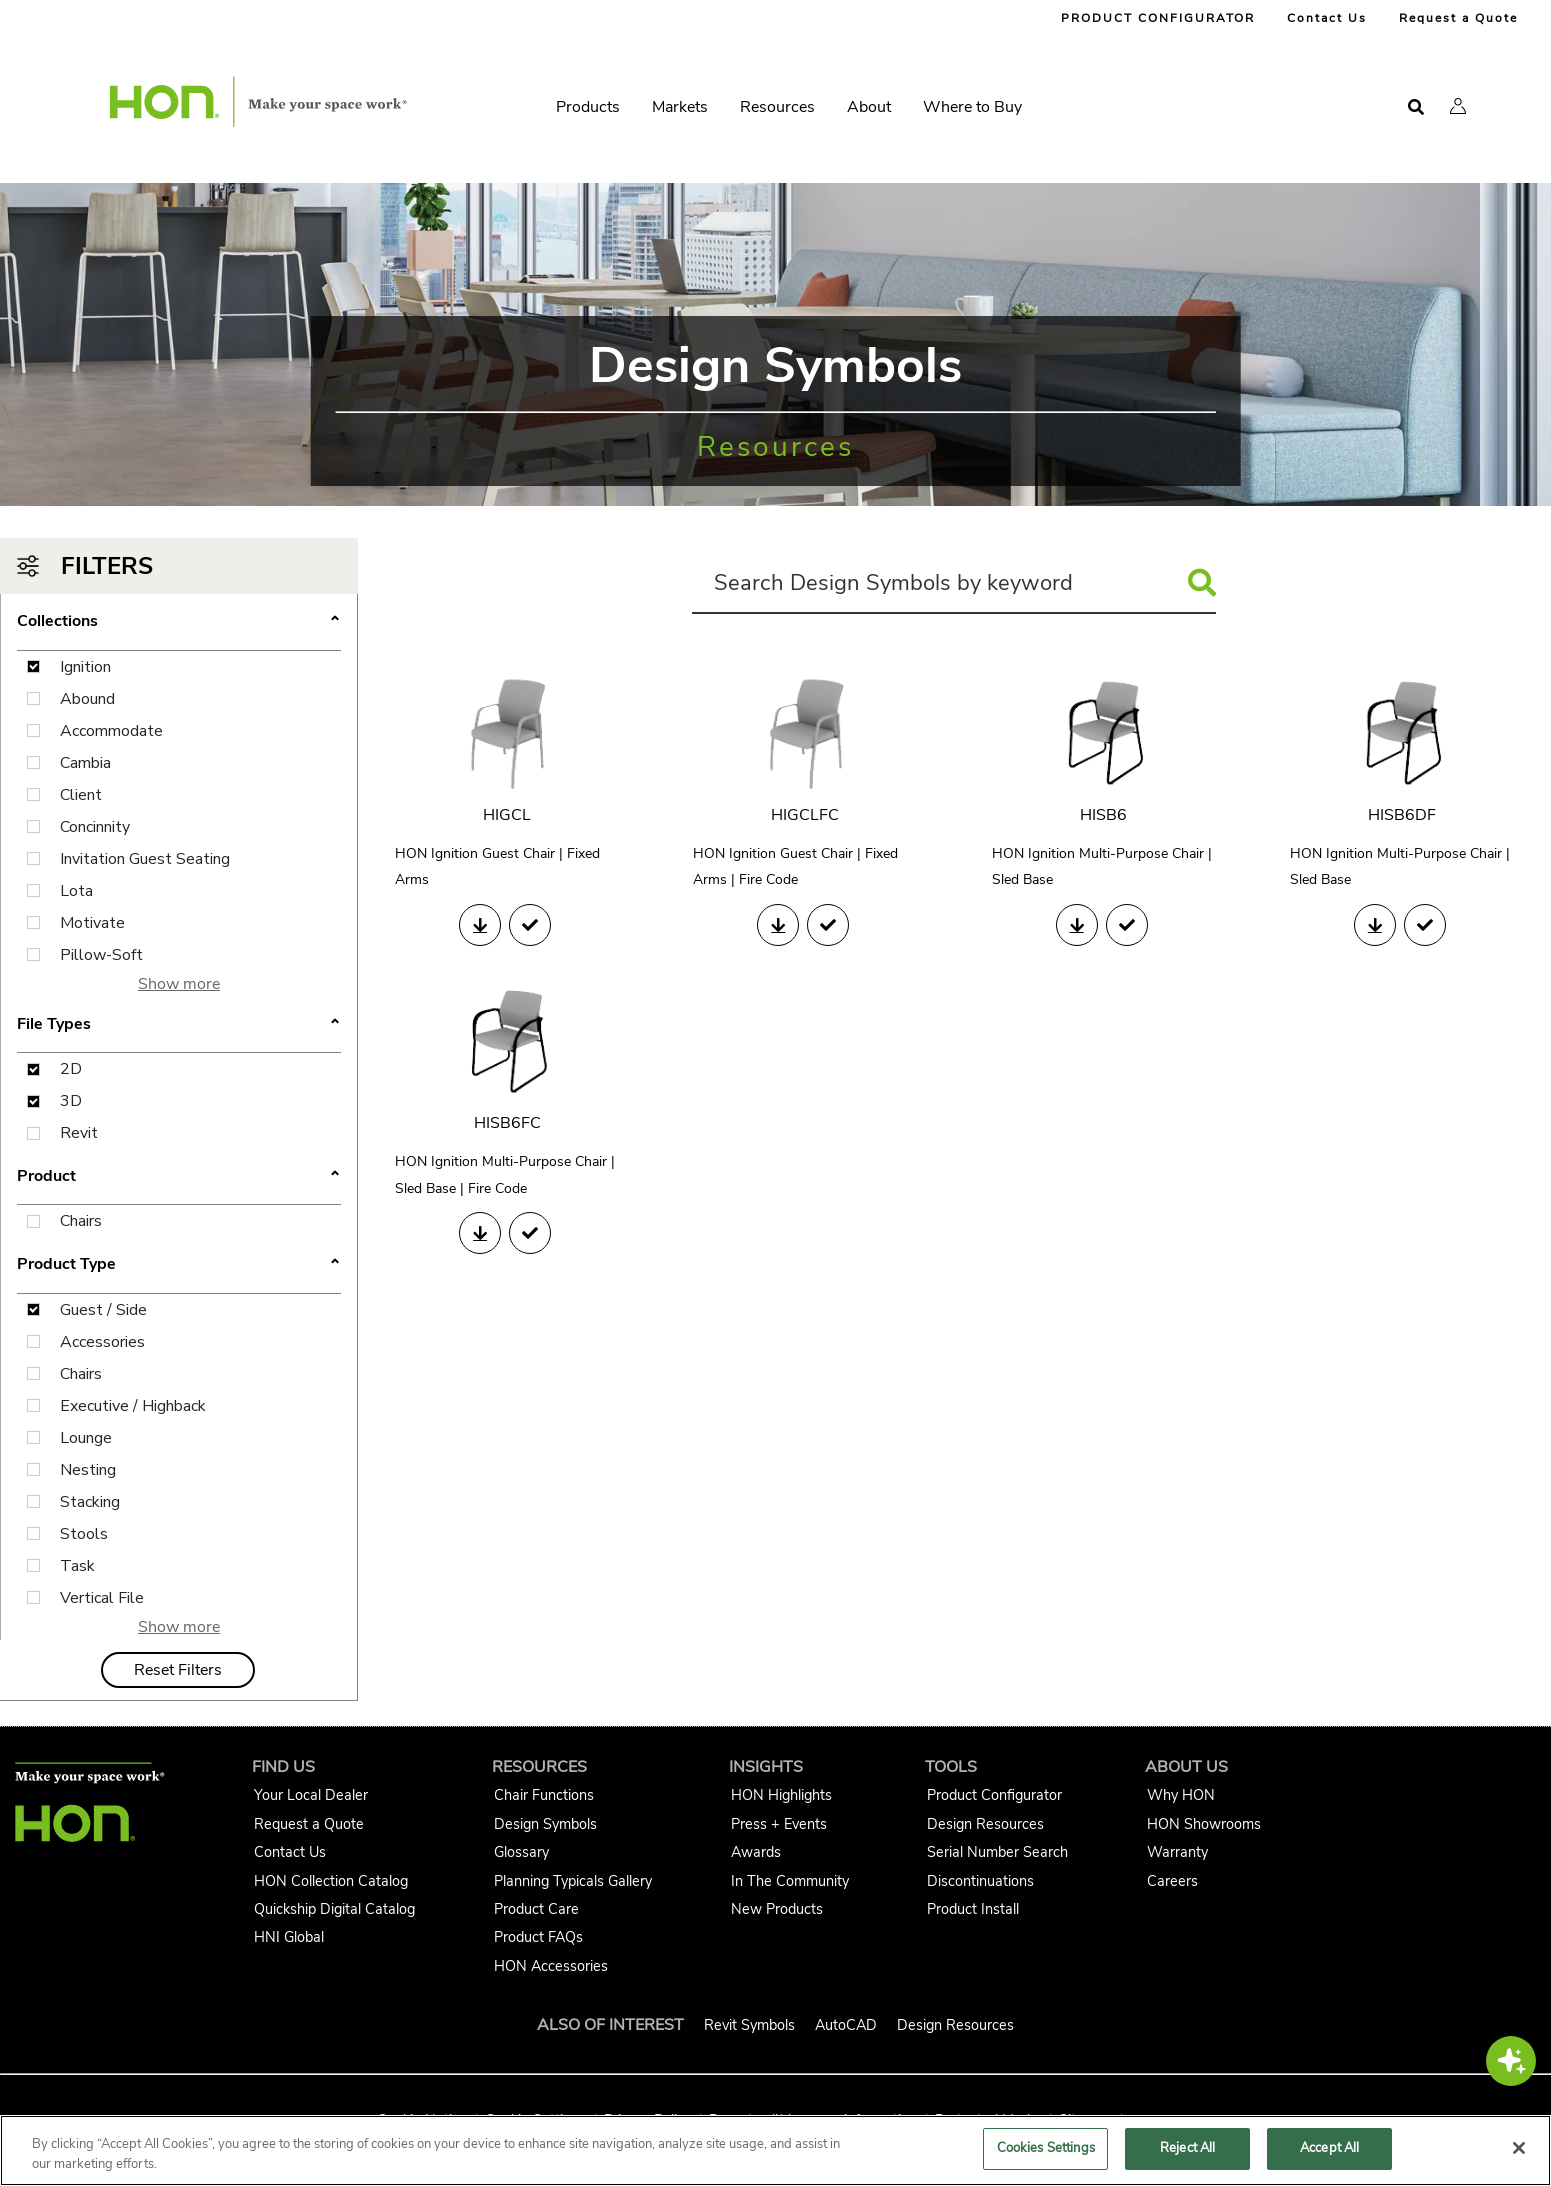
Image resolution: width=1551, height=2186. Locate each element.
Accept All (1329, 2148)
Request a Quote (1458, 18)
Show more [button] (179, 984)
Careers (1172, 1881)
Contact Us (1327, 18)
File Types (54, 1024)
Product (46, 1176)
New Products (777, 1909)
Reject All (1187, 2148)
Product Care (536, 1909)
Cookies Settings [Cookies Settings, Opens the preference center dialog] (1046, 2148)
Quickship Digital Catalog (334, 1909)
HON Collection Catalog (331, 1881)
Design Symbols (545, 1824)
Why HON (1181, 1795)
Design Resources (985, 1824)
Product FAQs (538, 1937)
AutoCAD (846, 2025)
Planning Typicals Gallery (573, 1881)
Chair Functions (544, 1795)
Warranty (1177, 1852)
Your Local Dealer (311, 1795)
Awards (756, 1852)
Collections (57, 621)
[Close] (1519, 2148)
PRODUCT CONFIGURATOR (1158, 18)
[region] (775, 2150)
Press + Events (779, 1824)
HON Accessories (551, 1966)
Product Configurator (994, 1795)
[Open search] (1416, 107)
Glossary (521, 1852)
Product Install (973, 1909)
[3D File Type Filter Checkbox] (33, 1101)
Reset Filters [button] (178, 1670)
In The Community (790, 1881)
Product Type (66, 1264)
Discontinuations (980, 1881)
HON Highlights (781, 1795)
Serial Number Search (997, 1852)
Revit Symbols (749, 2025)
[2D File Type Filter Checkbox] (33, 1069)
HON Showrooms (1204, 1824)
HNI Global (289, 1937)
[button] (1458, 106)
